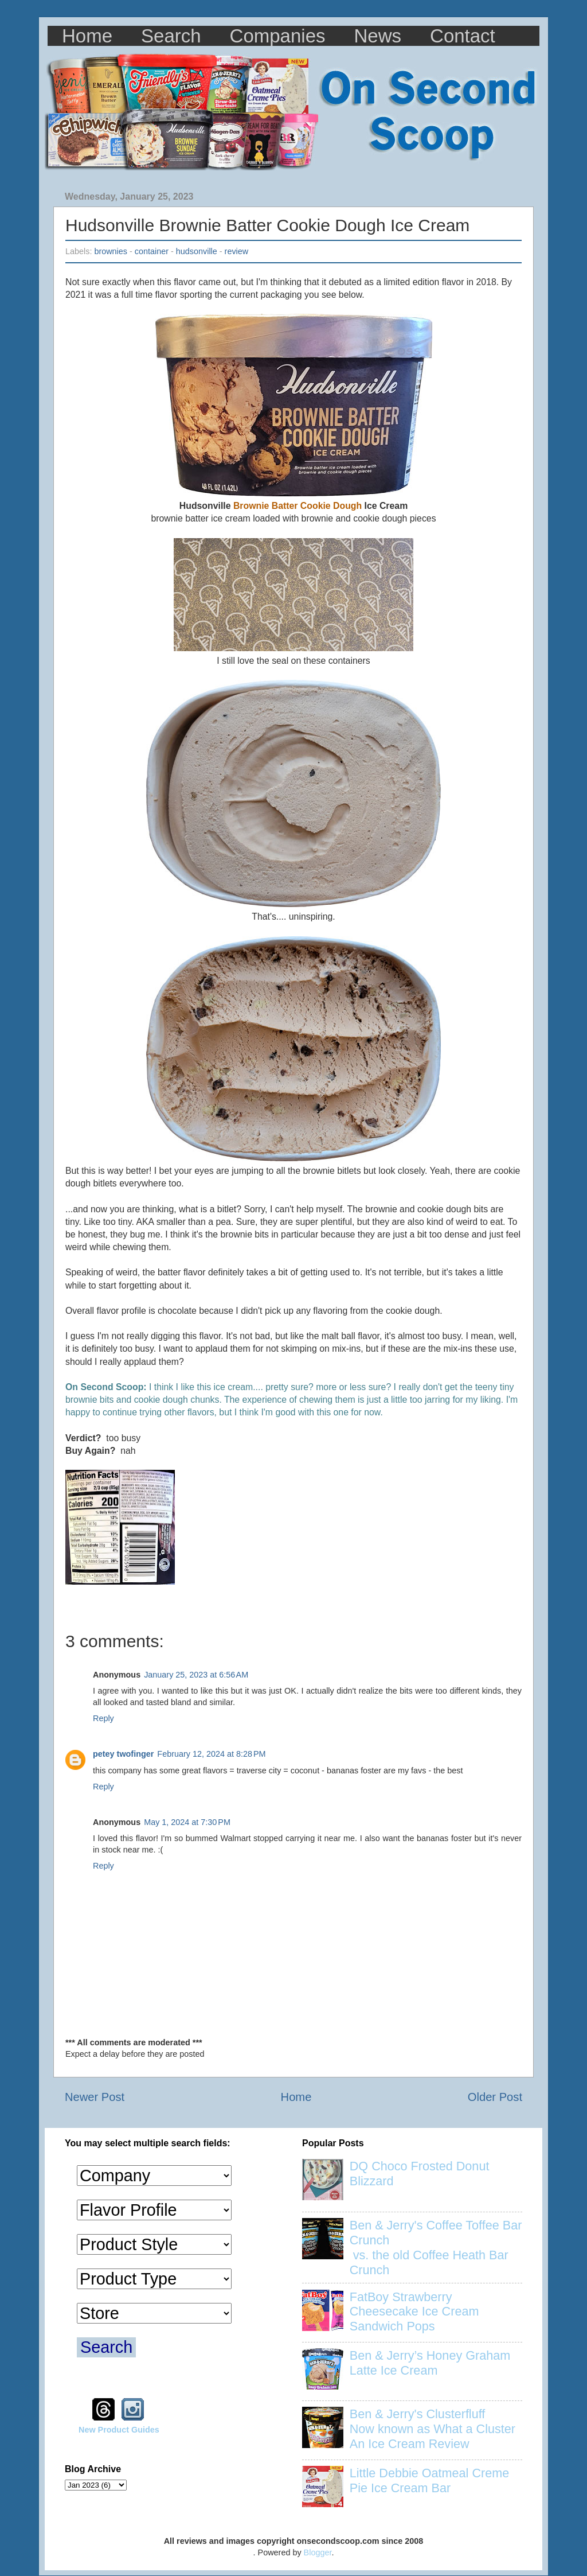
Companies (278, 36)
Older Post (495, 2097)
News (378, 36)
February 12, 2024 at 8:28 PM (211, 1753)
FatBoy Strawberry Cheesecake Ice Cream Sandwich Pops (414, 2312)
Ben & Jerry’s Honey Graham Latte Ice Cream (430, 2362)
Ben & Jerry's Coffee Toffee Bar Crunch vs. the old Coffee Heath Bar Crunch (436, 2247)
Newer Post (94, 2097)
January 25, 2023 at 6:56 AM (196, 1674)
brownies (110, 251)
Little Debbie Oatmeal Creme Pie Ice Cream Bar (429, 2480)
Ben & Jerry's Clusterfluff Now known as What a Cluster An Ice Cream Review (432, 2429)
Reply (103, 1718)
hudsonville (196, 251)
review (237, 251)
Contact (462, 36)
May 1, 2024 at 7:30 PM (187, 1822)
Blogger (318, 2552)
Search (171, 36)
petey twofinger (123, 1753)
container (152, 251)
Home (87, 36)
